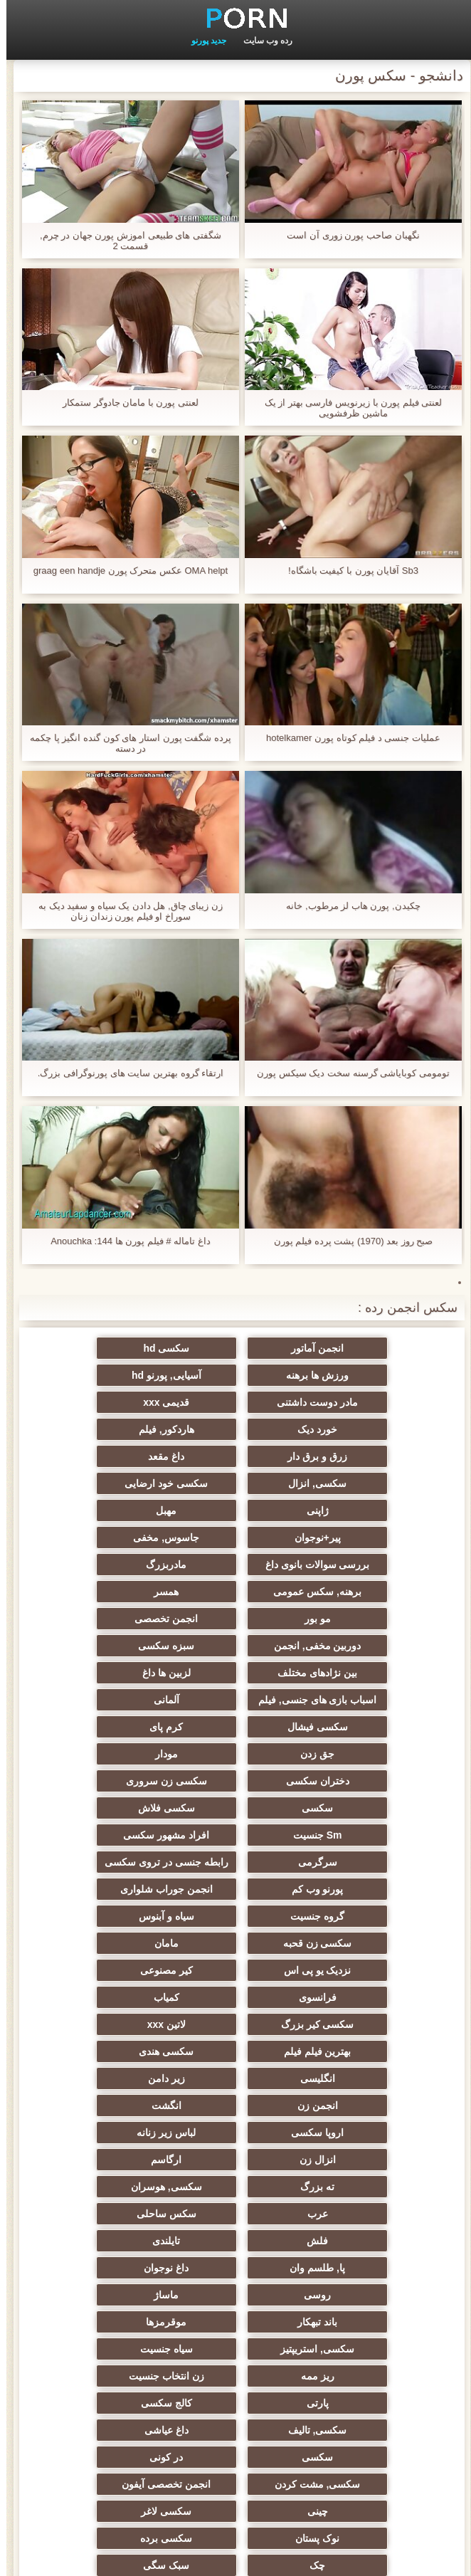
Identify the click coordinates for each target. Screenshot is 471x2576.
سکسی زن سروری (375, 1645)
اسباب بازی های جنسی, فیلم (96, 1564)
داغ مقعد (374, 1429)
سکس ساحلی (96, 1916)
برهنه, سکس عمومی (375, 1510)
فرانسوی (374, 1781)
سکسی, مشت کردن (375, 2105)
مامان (375, 1754)
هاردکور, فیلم (235, 1402)
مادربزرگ (96, 1483)
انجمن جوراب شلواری (96, 1699)
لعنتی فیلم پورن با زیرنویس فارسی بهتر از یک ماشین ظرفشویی (347, 408)
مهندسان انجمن (235, 2370)
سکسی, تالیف (96, 2051)
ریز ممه (236, 2024)
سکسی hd (236, 1348)
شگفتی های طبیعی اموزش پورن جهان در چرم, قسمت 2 (124, 240)
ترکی (375, 2186)
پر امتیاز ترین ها (375, 2424)
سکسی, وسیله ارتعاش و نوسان (96, 2351)
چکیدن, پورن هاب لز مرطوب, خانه (346, 905)
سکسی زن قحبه (96, 1727)
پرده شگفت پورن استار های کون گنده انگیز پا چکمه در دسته (124, 743)
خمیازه (96, 2159)
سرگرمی (96, 1672)
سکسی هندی (96, 1808)
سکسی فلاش (96, 1645)
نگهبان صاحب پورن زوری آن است (346, 235)
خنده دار (96, 2295)
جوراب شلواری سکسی (235, 2240)
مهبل (236, 1456)
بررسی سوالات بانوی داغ (236, 1483)
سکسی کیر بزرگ (96, 1781)
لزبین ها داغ (235, 1564)
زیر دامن (235, 1835)
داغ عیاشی (375, 2078)
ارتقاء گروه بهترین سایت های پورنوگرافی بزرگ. (124, 1073)
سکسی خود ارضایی (96, 1429)
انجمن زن (96, 1835)
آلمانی (375, 1591)
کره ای (235, 2267)
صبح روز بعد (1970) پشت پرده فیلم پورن (347, 1241)
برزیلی (96, 2267)
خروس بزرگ (96, 2322)
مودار (235, 1618)
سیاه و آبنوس (235, 1727)
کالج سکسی (235, 2051)
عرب (236, 1916)
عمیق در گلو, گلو (375, 2213)
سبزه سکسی (96, 1537)
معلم (374, 2397)
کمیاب (235, 1781)
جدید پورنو (202, 41)
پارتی (375, 2051)
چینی (96, 2105)
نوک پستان (235, 2132)
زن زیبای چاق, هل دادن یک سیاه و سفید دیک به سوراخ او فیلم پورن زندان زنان (124, 911)
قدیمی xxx (96, 1375)
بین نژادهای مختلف (375, 1564)
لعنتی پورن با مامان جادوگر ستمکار (124, 402)
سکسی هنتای (96, 2424)
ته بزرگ (96, 1889)
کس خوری (235, 2424)
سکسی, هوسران (375, 1916)
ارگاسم (236, 1889)
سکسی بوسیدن (235, 2213)
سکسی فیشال (236, 1591)
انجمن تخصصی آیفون (235, 2105)
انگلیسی (374, 1835)
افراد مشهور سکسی (236, 1672)
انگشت (375, 1862)
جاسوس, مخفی (375, 1483)
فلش (375, 1943)
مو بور (96, 1510)
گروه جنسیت (375, 1727)
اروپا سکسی (235, 1862)
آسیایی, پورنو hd (375, 1375)
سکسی (235, 1645)
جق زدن (375, 1618)
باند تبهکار (375, 1997)
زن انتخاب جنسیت (96, 2024)
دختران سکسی (96, 1618)
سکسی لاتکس (235, 2397)
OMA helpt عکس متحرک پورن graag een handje (124, 570)
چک (375, 2159)
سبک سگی (236, 2159)
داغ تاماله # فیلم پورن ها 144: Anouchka (124, 1241)
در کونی (96, 2078)
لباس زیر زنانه (96, 1862)
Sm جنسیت (375, 1672)
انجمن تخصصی (374, 1537)
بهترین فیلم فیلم (236, 1808)
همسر (235, 1510)
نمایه (224, 2557)
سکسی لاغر (374, 2132)
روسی (235, 1970)
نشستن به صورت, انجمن (235, 2322)
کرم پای (96, 1591)
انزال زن (374, 1889)
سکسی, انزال (235, 1429)
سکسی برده (96, 2132)
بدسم (375, 2370)
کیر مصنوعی (96, 1754)
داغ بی (374, 2295)
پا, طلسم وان (96, 1943)
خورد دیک (375, 1402)
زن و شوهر (235, 2186)
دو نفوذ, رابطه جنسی (375, 2267)
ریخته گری (96, 2186)
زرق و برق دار (96, 1402)
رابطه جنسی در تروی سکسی (375, 1699)
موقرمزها (236, 1997)
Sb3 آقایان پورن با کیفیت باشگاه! (347, 570)
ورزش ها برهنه (96, 1348)
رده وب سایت (262, 41)
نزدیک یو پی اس (236, 1754)
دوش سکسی (375, 2240)
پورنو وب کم (236, 1699)
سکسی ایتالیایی (96, 2213)
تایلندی (236, 1943)
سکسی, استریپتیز (96, 1997)
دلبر (235, 2295)
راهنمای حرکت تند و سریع (96, 2397)
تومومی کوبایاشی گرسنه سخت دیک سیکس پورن (346, 1073)
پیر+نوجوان (96, 1456)
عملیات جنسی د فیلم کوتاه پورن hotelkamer (347, 737)
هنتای (375, 2322)
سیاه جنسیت (375, 2024)
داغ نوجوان (374, 1970)
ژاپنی (375, 1456)
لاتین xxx (375, 1808)
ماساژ (96, 1970)
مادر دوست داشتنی (235, 1375)
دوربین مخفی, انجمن (236, 1537)
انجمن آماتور (375, 1348)
